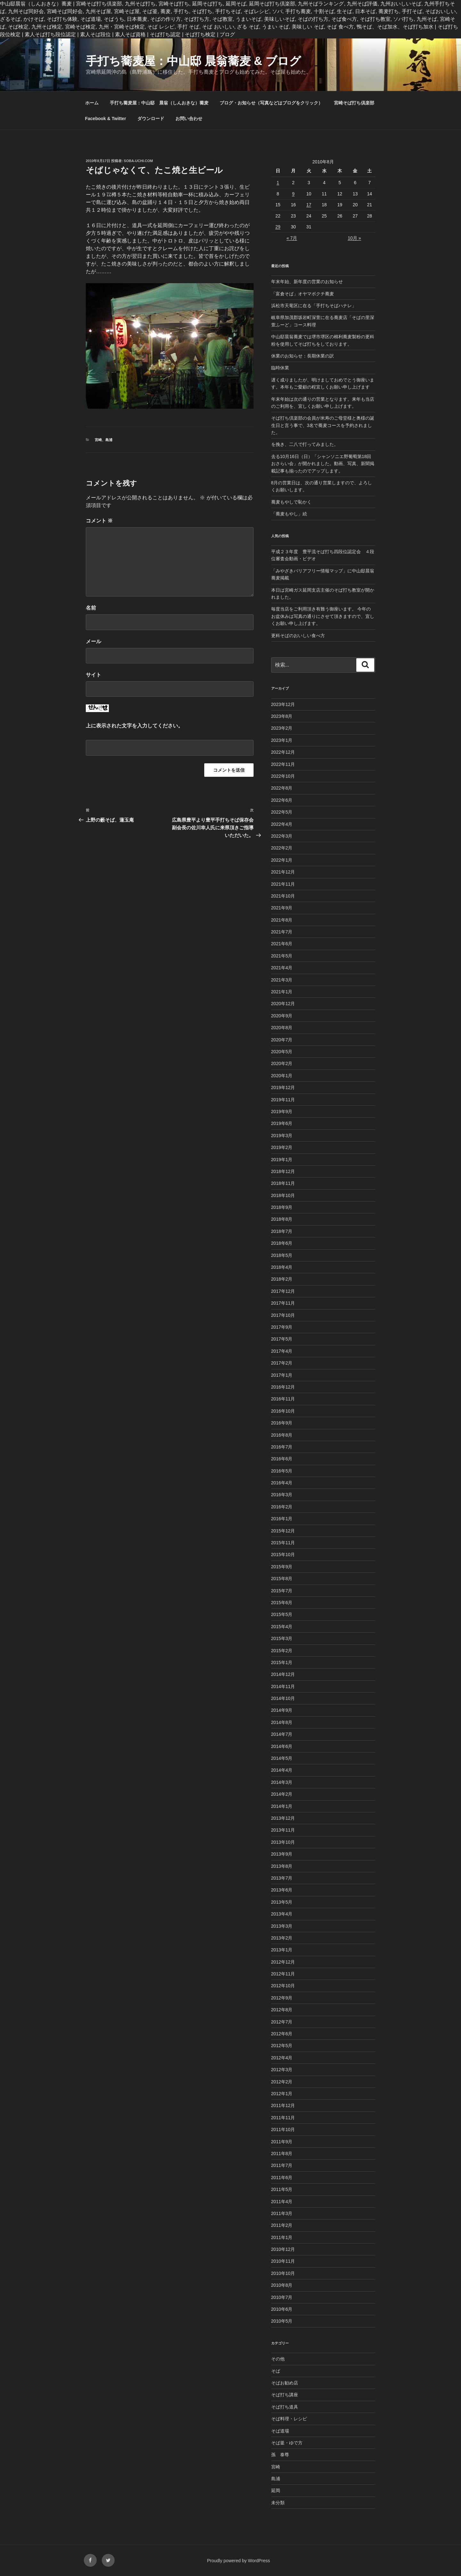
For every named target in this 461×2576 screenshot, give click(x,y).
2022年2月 (282, 847)
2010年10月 (283, 2273)
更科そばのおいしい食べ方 (298, 635)
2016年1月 (282, 1518)
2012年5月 (282, 2045)
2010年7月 (282, 2297)
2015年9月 (282, 1566)
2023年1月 (282, 740)
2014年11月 (283, 1686)
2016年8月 (282, 1435)
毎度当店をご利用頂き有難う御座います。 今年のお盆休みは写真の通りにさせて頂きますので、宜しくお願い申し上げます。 (322, 616)
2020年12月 (283, 1003)
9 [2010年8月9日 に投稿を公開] (293, 193)
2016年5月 (282, 1470)
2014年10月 (283, 1698)
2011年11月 (283, 2117)
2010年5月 (282, 2321)
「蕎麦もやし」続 (289, 513)
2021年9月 (282, 907)
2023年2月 (282, 728)
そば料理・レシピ (289, 2418)
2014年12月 (283, 1674)
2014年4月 (282, 1770)
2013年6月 (282, 1889)
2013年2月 (282, 1937)
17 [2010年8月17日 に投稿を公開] (308, 204)
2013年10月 (283, 1842)
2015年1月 (282, 1662)
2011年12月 (283, 2105)
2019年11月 (283, 1099)
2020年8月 (282, 1027)
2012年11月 (283, 1973)
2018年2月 (282, 1279)
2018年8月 (282, 1219)
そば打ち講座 (284, 2394)
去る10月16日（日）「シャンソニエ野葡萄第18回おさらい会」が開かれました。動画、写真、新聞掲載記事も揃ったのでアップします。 (322, 463)
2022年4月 (282, 824)
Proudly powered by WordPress (238, 2560)
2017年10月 (283, 1315)
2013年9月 (282, 1854)
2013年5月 (282, 1902)
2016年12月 (283, 1387)
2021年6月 (282, 943)
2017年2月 (282, 1363)
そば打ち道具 (284, 2406)
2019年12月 (283, 1087)
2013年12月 (283, 1818)
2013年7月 (282, 1878)
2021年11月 (283, 884)
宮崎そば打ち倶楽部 (354, 102)
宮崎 (98, 440)
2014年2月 (282, 1794)
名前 (91, 608)
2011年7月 (282, 2165)
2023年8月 (282, 716)
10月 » (354, 238)
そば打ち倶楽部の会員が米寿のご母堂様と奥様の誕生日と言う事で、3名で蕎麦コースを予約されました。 (322, 425)
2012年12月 (283, 1962)
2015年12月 (283, 1530)
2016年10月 (283, 1411)
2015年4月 (282, 1626)
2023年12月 (283, 704)
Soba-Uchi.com (138, 161)
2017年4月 (282, 1351)
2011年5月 (282, 2189)
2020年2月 (282, 1063)
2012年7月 (282, 2021)
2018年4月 (282, 1267)
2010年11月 (283, 2261)
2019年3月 (282, 1135)
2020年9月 (282, 1015)
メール (93, 641)
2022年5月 (282, 812)
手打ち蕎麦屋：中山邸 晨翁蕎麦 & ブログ (193, 61)
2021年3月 (282, 979)
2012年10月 (283, 1985)
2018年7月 (282, 1231)
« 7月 (292, 238)
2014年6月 (282, 1746)
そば (275, 2371)
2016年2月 (282, 1506)
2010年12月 (283, 2249)
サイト (93, 674)
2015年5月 (282, 1614)
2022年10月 (283, 776)
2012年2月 (282, 2081)
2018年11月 (283, 1183)
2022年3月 (282, 836)
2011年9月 (282, 2141)
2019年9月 (282, 1111)
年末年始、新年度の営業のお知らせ (307, 281)
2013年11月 (283, 1830)
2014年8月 (282, 1722)
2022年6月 (282, 800)
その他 (278, 2358)
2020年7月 (282, 1039)
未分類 (278, 2502)
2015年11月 (283, 1542)
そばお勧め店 (284, 2382)
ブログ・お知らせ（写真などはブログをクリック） (271, 102)
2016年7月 (282, 1446)
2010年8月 (282, 2285)
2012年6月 (282, 2033)
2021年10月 (283, 895)
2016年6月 (282, 1458)
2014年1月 (282, 1806)
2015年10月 (283, 1554)
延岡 (275, 2490)
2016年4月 (282, 1482)
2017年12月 (283, 1291)
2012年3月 (282, 2069)
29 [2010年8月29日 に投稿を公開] (277, 226)
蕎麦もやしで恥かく (291, 502)
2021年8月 (282, 920)
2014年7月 (282, 1734)
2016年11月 (283, 1398)
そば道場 (280, 2430)
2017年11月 (283, 1303)
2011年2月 (282, 2225)
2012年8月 (282, 2009)
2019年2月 (282, 1147)
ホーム (92, 102)
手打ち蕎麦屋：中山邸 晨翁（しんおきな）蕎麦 (159, 102)
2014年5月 (282, 1758)
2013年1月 (282, 1949)
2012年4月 (282, 2057)
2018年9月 (282, 1207)
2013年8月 (282, 1866)
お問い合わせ (188, 118)
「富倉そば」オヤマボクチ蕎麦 (302, 293)
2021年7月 (282, 931)
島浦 (108, 440)
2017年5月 (282, 1338)
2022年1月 (282, 860)
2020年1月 (282, 1075)
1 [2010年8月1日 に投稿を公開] (278, 182)
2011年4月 (282, 2201)
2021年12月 (283, 871)
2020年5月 (282, 1051)
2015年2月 (282, 1650)
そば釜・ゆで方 (287, 2442)
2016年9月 (282, 1422)
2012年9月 (282, 1997)
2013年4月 (282, 1913)
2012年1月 (282, 2093)
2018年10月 (283, 1195)
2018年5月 (282, 1255)
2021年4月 (282, 967)
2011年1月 (282, 2237)
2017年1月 (282, 1375)
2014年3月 (282, 1782)
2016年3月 (282, 1494)
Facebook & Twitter (105, 118)
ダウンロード (150, 118)
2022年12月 (283, 752)
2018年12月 (283, 1171)
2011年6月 (282, 2177)
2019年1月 (282, 1159)
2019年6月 (282, 1123)
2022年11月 (283, 764)
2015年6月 (282, 1602)
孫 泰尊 (280, 2454)
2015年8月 (282, 1578)
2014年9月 (282, 1710)
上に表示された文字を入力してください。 (134, 725)
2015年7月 (282, 1590)
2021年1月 (282, 991)
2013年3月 (282, 1926)
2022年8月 (282, 788)
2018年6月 (282, 1243)
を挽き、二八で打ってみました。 (304, 444)
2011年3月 (282, 2213)
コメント (99, 520)
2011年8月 (282, 2153)
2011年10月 (283, 2129)
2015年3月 (282, 1638)
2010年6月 (282, 2309)
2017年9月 (282, 1327)
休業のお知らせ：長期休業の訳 (302, 355)
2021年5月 (282, 955)
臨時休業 (280, 367)
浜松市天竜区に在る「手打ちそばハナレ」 (313, 305)
